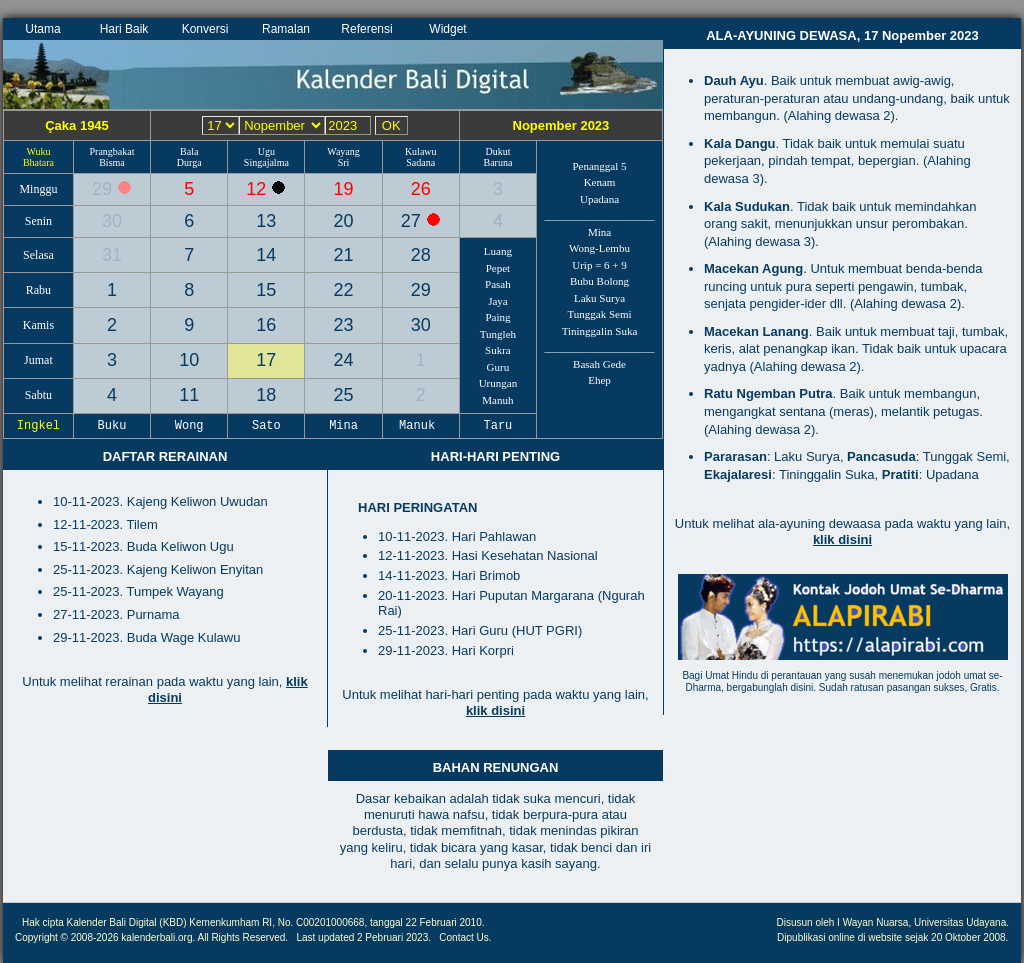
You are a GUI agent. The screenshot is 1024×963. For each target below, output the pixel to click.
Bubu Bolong (599, 281)
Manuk (421, 426)
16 (266, 325)
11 (189, 395)
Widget (447, 29)
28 (421, 255)
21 (344, 255)
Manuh (497, 400)
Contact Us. (465, 937)
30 (112, 221)
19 (344, 189)
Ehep (599, 380)
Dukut (497, 151)
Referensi (366, 29)
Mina (599, 232)
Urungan (498, 383)
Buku (112, 426)
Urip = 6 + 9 (599, 265)
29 (104, 189)
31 (112, 255)
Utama (42, 29)
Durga (189, 162)
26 (421, 189)
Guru (498, 367)
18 (266, 395)
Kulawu (421, 151)
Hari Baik (124, 29)
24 (344, 360)
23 (344, 325)
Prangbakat (111, 151)
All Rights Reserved (242, 937)
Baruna (497, 162)
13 (266, 221)
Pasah (498, 284)
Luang (498, 251)
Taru (498, 426)
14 (266, 255)
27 (413, 221)
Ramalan (286, 29)
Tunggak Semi (599, 314)
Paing (497, 317)
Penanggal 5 (599, 166)
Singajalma (266, 162)
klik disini (495, 710)
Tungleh (498, 334)
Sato (267, 426)
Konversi (205, 29)
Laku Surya (599, 298)
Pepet (498, 268)
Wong (189, 426)
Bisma (112, 162)
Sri (344, 162)
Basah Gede (599, 364)
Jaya (498, 301)
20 (344, 221)
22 (344, 290)
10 (189, 360)
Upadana (599, 199)
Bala (189, 151)
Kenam (600, 182)
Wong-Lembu (599, 248)
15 (266, 290)
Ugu (266, 151)
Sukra (498, 350)
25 (344, 395)
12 (258, 189)
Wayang (343, 151)
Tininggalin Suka (600, 331)
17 (266, 360)
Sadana (420, 162)
